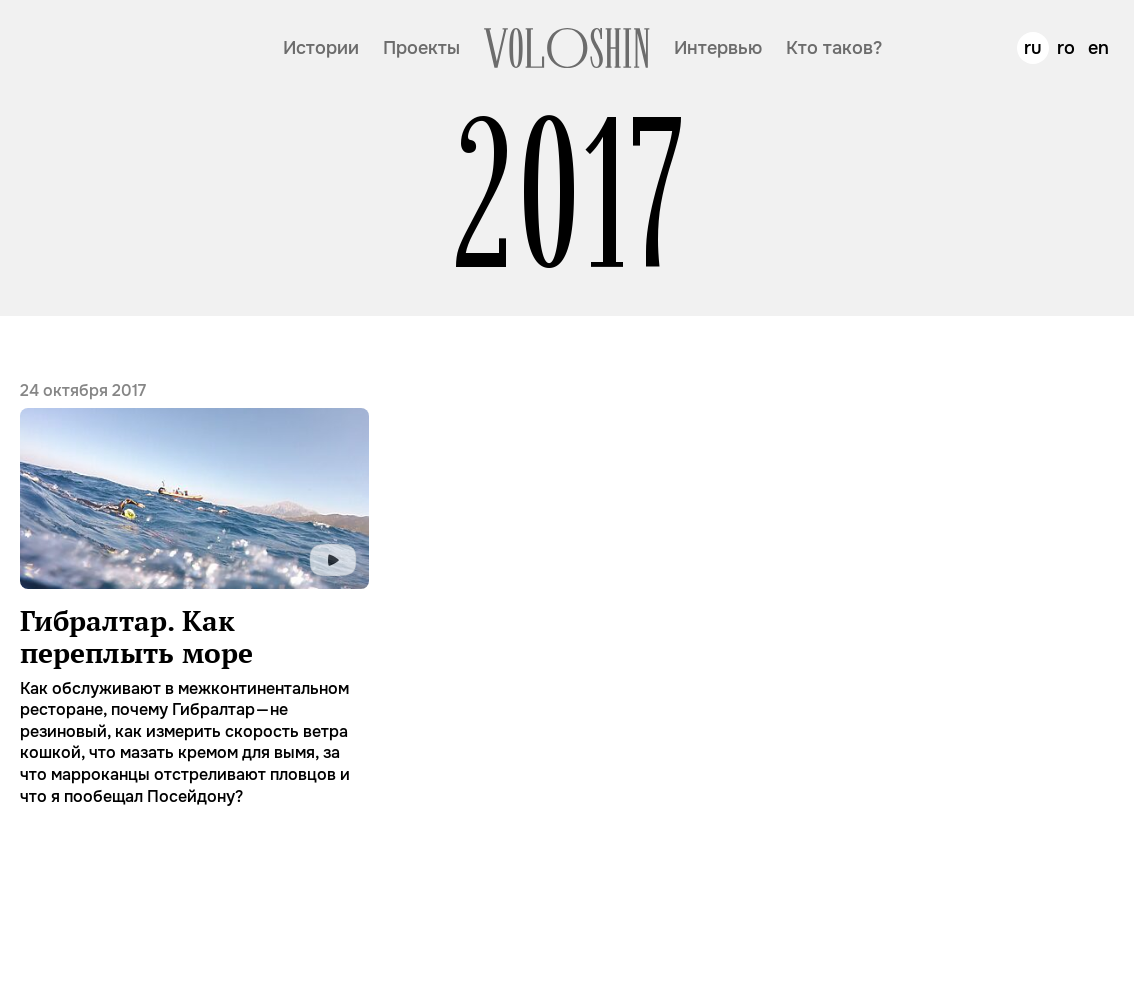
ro (1066, 48)
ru (1033, 48)
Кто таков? (834, 48)
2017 (567, 195)
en (1098, 48)
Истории (321, 48)
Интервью (718, 48)
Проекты (421, 48)
